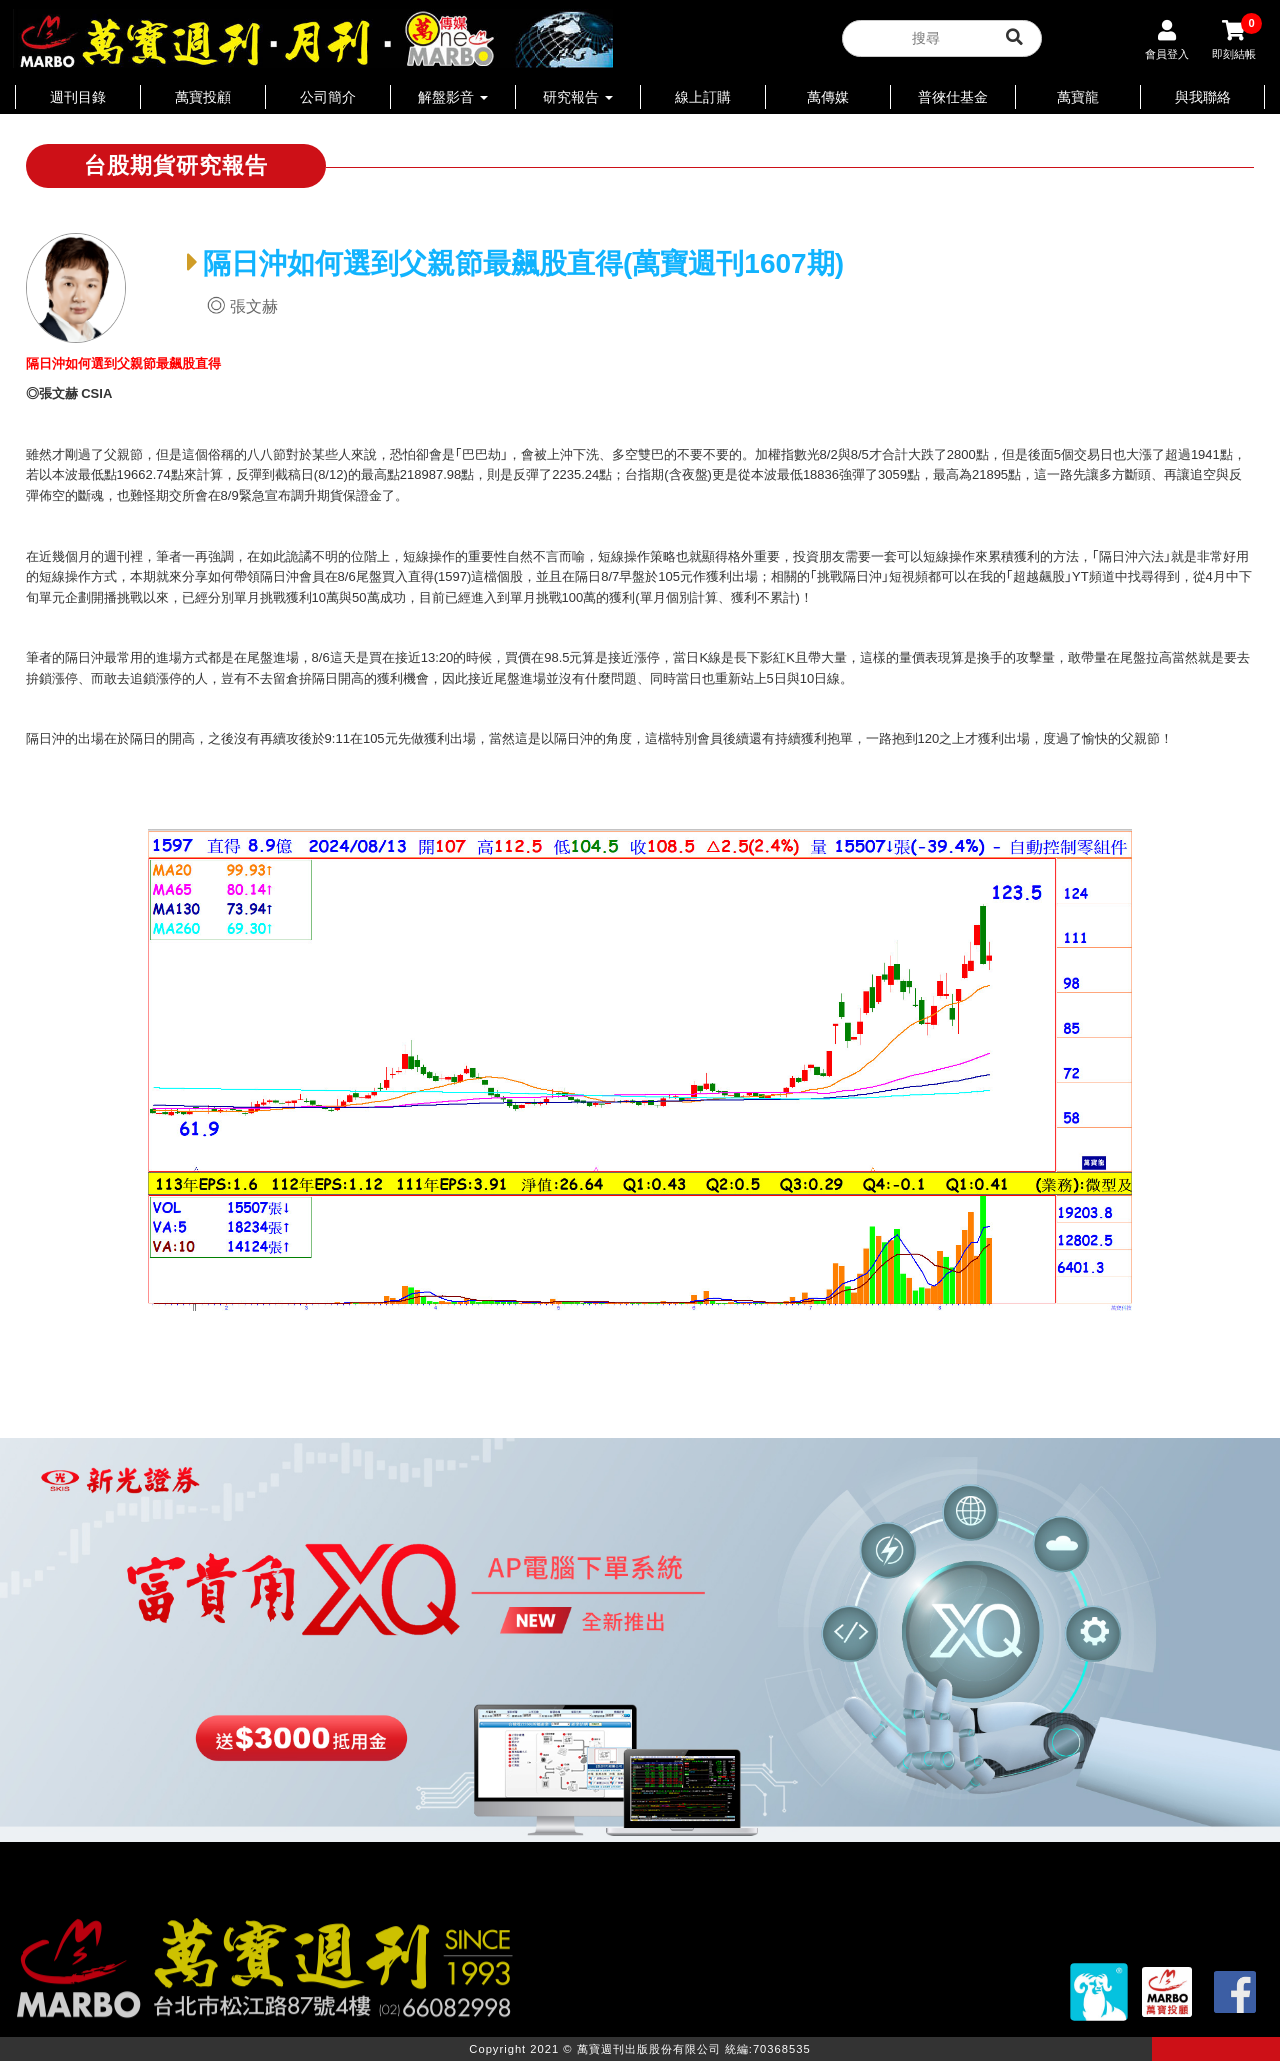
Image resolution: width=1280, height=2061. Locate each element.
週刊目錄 (78, 97)
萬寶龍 (1078, 97)
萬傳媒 (828, 97)
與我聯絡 (1203, 97)
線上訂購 (703, 97)
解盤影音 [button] (453, 97)
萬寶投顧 (203, 97)
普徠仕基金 (953, 97)
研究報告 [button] (578, 97)
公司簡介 (328, 97)
